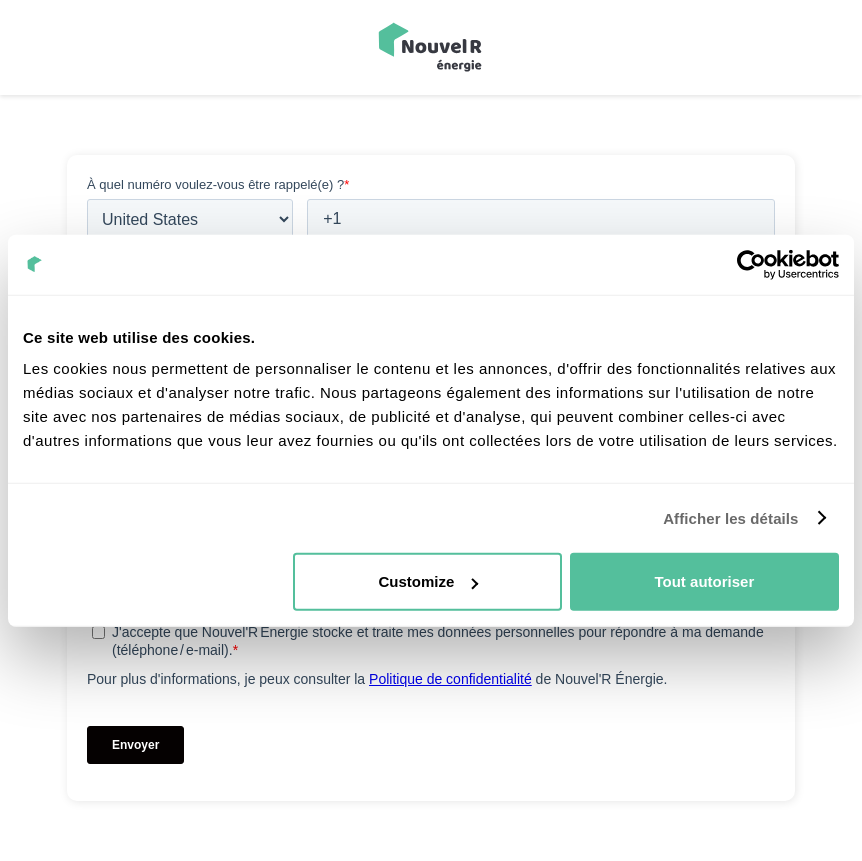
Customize (428, 581)
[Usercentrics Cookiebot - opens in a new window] (751, 264)
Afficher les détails (730, 517)
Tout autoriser (705, 581)
